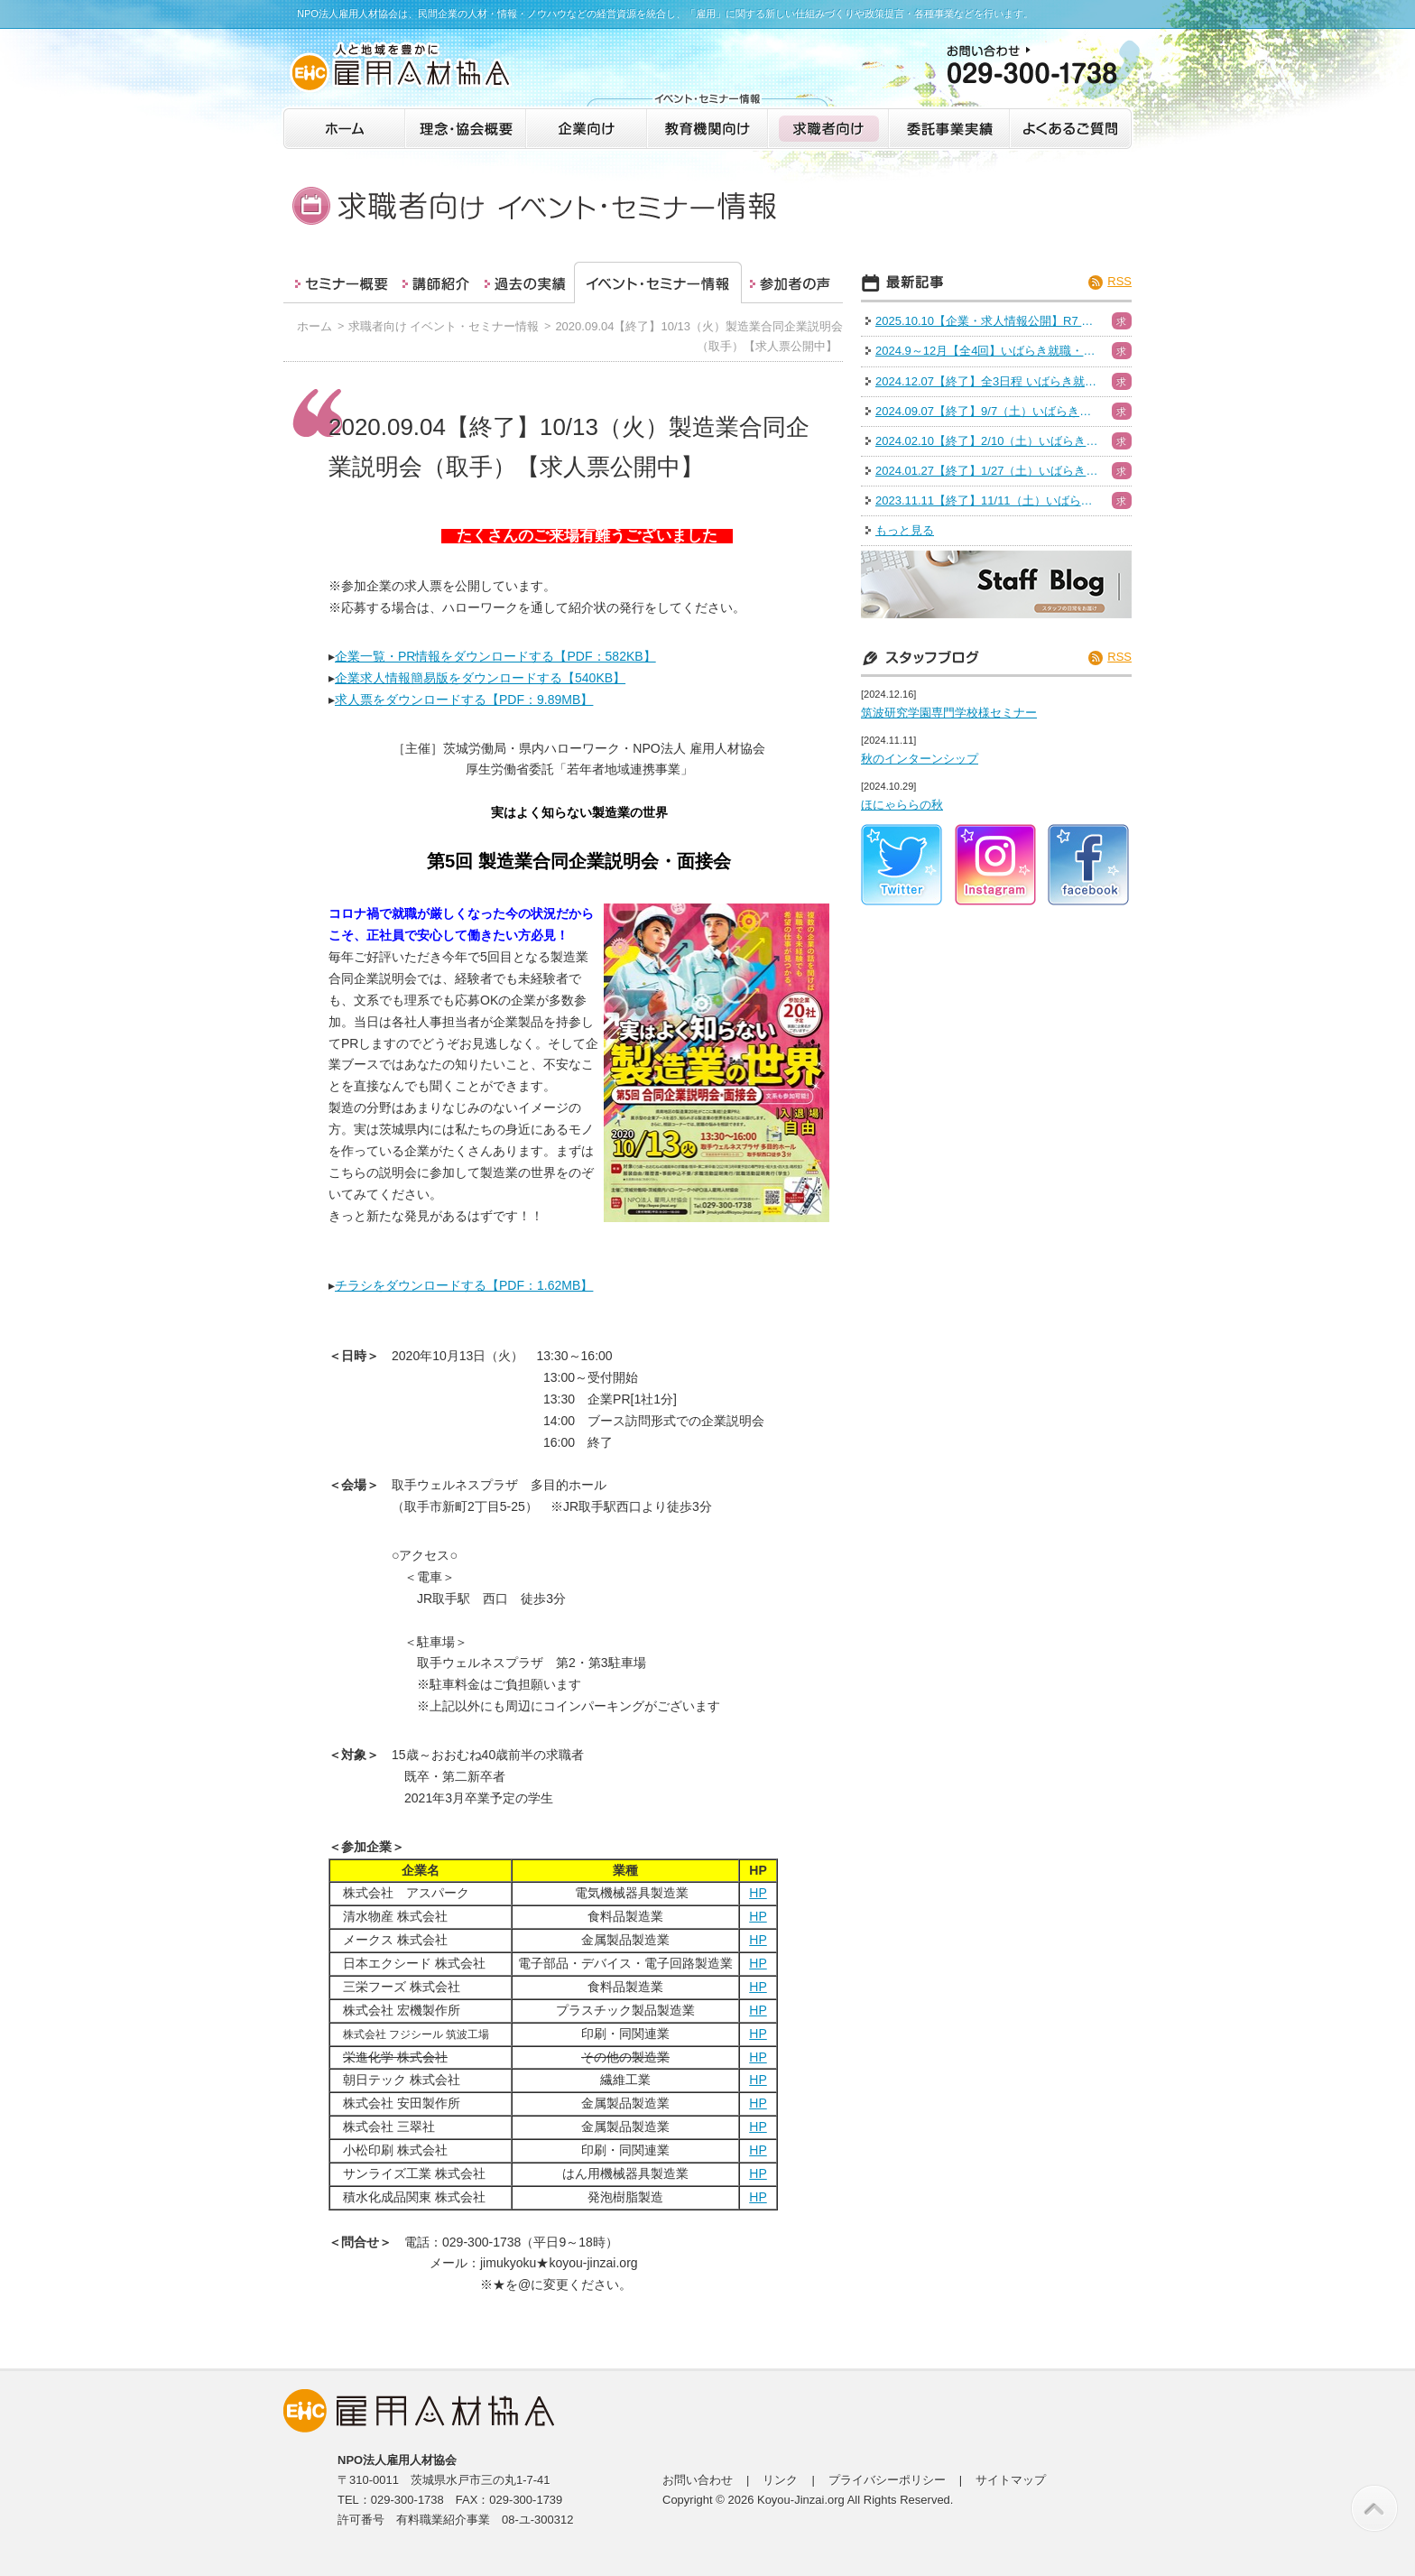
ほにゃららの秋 (902, 804)
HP (758, 1893)
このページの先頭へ (1374, 2508)
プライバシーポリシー (887, 2480)
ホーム (314, 326)
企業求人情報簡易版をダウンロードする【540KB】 (480, 678)
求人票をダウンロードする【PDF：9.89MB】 (464, 699)
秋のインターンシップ (919, 758)
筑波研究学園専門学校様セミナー (949, 712)
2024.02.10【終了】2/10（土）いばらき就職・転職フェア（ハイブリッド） (988, 441)
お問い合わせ (697, 2480)
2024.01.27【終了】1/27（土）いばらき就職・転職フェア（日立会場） (988, 470)
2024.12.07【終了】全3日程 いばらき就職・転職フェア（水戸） (988, 381)
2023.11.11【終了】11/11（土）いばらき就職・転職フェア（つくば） (988, 500)
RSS (1119, 281)
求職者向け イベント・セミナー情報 (444, 326)
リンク (780, 2480)
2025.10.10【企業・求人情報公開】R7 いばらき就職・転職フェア (988, 321)
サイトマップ (1011, 2480)
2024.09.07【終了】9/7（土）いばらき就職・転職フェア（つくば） (988, 411)
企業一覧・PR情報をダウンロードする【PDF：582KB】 (495, 656)
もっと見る (904, 530)
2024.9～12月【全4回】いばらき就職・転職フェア (988, 350)
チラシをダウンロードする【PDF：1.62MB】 (464, 1285)
